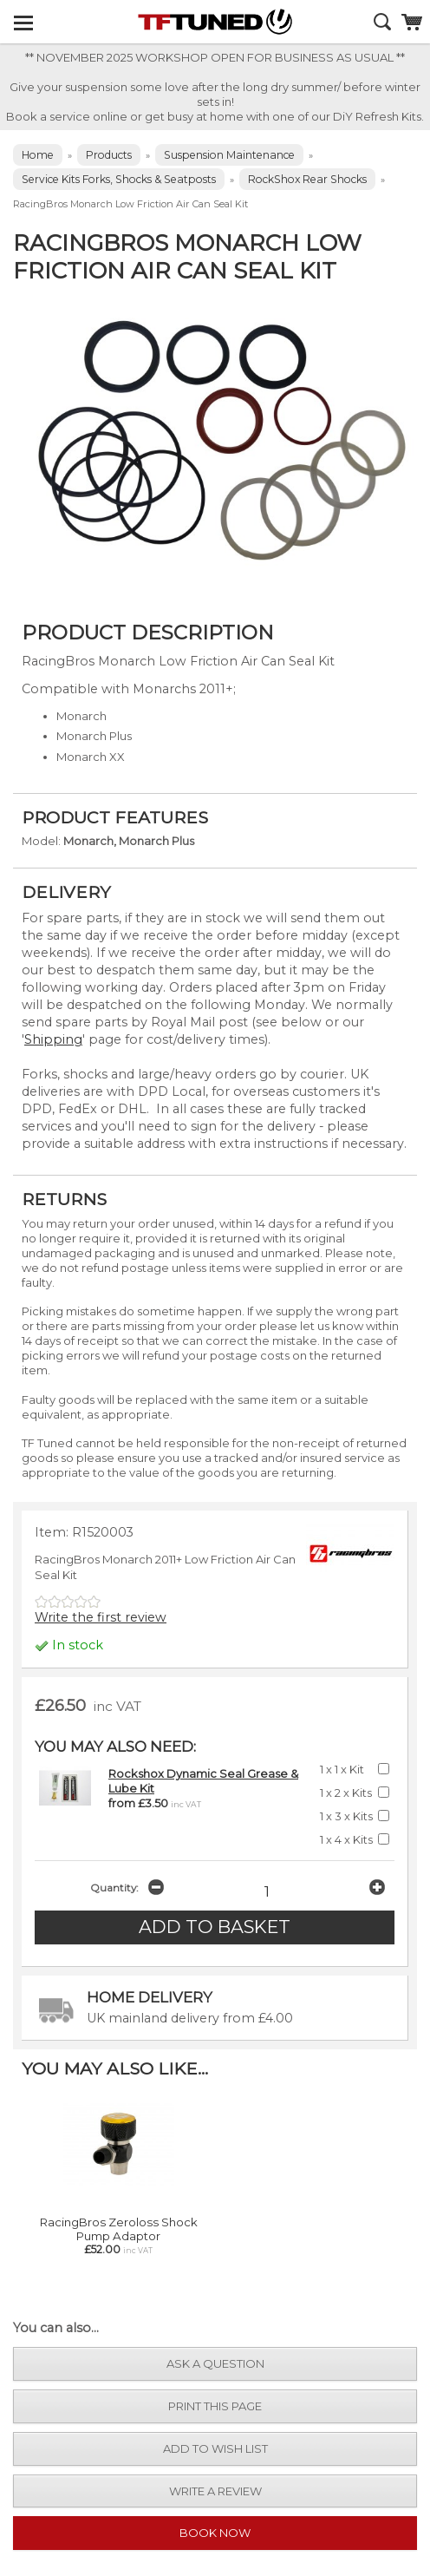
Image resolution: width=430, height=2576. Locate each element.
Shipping (53, 1039)
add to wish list (215, 2448)
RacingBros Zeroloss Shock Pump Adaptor (119, 2229)
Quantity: (114, 1888)
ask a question (215, 2363)
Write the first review (100, 1617)
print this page (215, 2406)
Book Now (215, 2533)
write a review (215, 2491)
